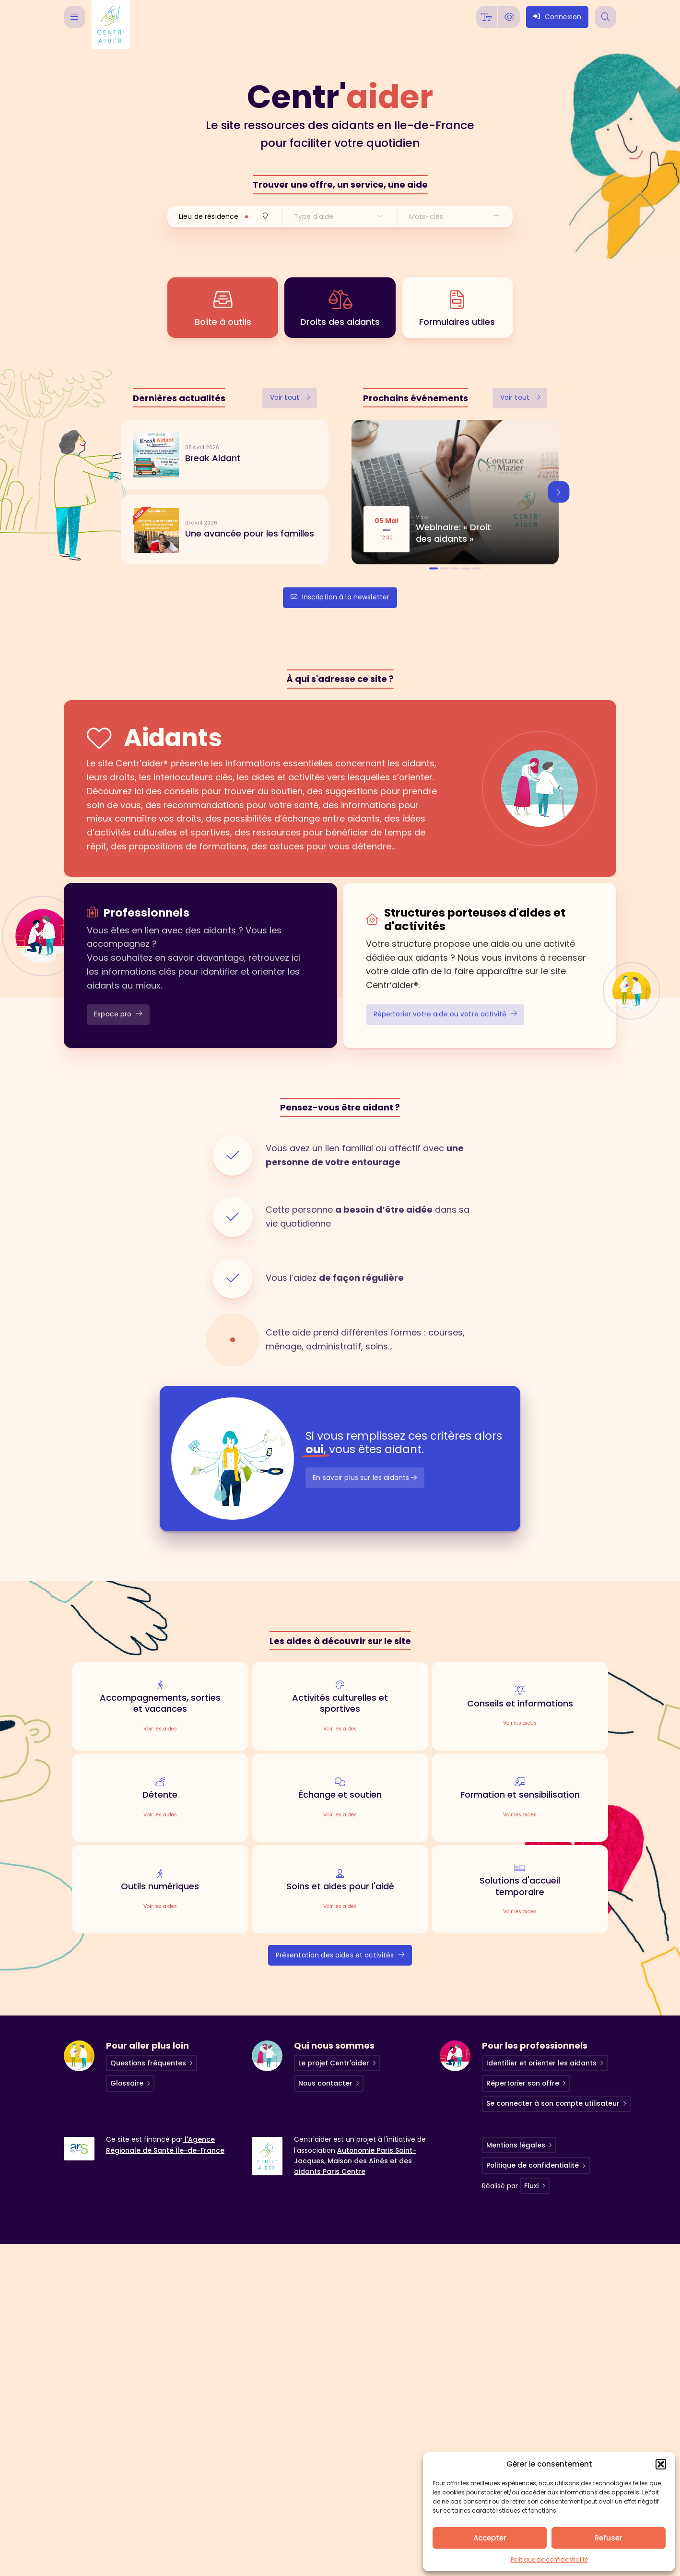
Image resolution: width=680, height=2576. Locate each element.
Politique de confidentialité (549, 2559)
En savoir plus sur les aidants (365, 1477)
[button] (661, 2464)
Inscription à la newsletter (340, 597)
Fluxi (531, 2186)
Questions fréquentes (148, 2063)
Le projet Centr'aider (333, 2063)
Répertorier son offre (522, 2083)
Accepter (489, 2538)
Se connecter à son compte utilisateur (553, 2103)
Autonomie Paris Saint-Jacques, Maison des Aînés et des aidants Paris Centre (355, 2161)
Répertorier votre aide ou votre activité (445, 1014)
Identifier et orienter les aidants (541, 2063)
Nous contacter (325, 2083)
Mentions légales (515, 2145)
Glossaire (126, 2083)
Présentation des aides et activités (340, 1955)
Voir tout (290, 397)
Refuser (608, 2538)
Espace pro (118, 1014)
